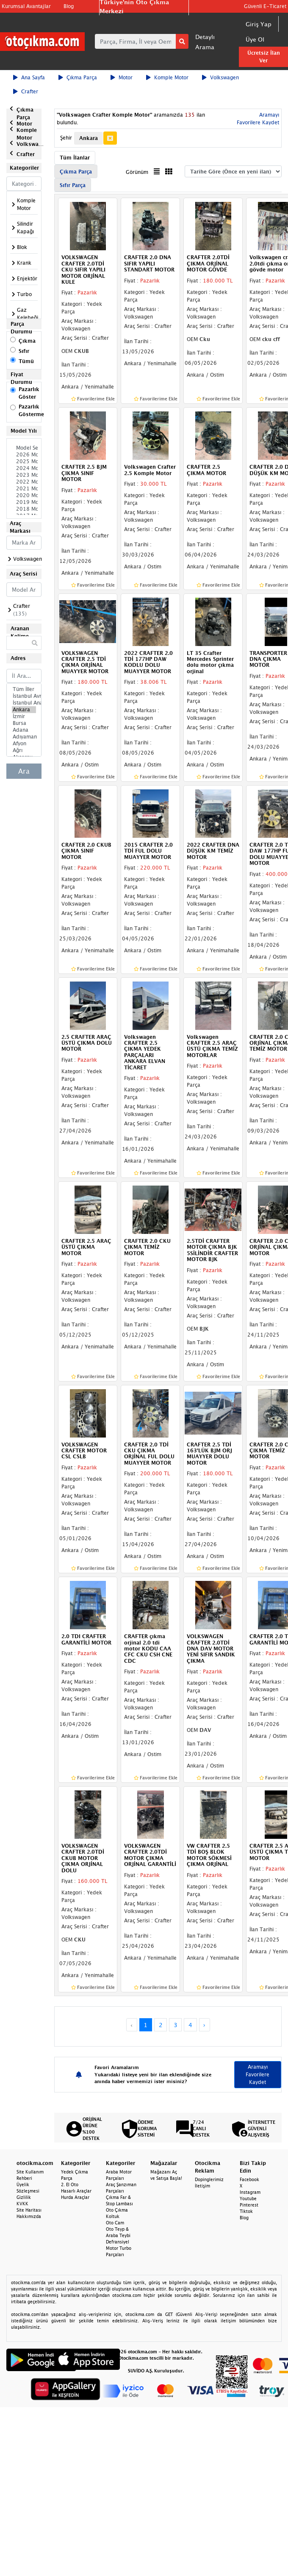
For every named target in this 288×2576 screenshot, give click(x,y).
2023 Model (24, 475)
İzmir (24, 716)
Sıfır (24, 351)
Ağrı (24, 750)
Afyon (24, 743)
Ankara (24, 709)
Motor (122, 77)
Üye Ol (255, 39)
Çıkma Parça (77, 77)
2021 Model (24, 488)
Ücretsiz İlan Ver (263, 57)
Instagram (250, 2192)
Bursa (24, 723)
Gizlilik (24, 2197)
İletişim (202, 2185)
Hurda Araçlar (75, 2197)
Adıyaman (24, 736)
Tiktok (246, 2211)
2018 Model (24, 509)
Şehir (66, 137)
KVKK (22, 2203)
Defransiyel (117, 2241)
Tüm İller (24, 689)
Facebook (249, 2179)
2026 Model (24, 454)
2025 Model (24, 461)
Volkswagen (220, 77)
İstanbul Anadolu (24, 702)
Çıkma (27, 341)
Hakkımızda (29, 2216)
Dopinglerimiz (209, 2179)
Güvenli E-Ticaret (265, 6)
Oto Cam (115, 2222)
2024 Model (24, 468)
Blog (69, 6)
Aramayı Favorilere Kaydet (257, 2074)
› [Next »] (204, 2024)
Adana (24, 730)
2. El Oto (69, 2184)
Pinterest (249, 2204)
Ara (24, 771)
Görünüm (137, 172)
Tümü (26, 361)
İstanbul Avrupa (24, 696)
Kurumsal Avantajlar (26, 6)
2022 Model (24, 481)
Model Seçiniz (24, 448)
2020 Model (24, 495)
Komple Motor (167, 77)
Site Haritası (29, 2209)
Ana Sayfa (29, 77)
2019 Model (24, 502)
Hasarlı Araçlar (76, 2190)
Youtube (248, 2198)
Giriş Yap (258, 24)
